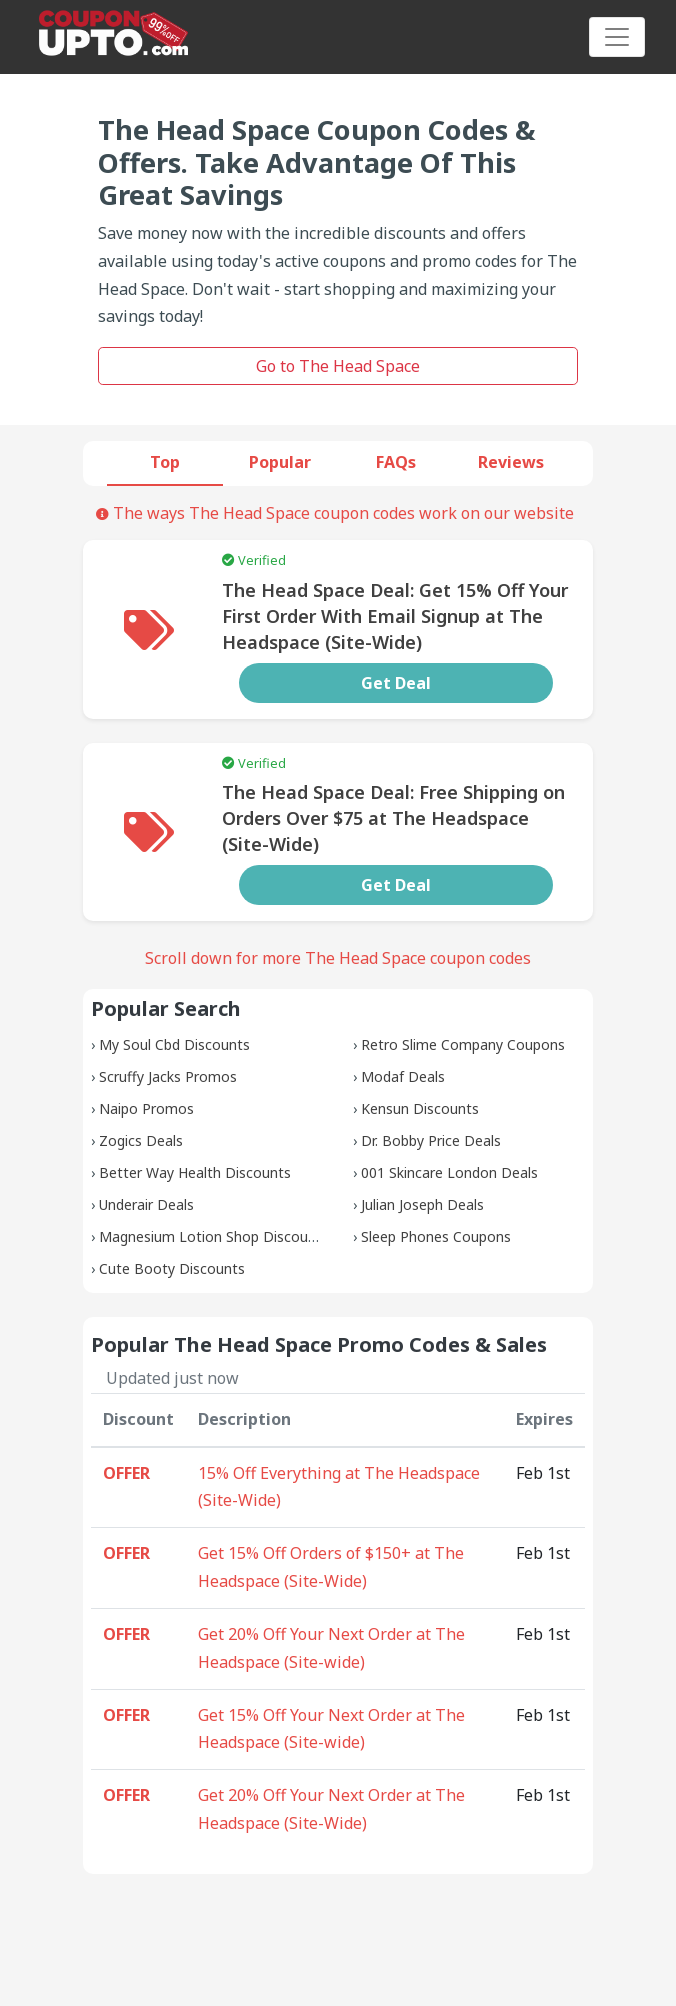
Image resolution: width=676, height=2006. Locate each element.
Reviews (511, 462)
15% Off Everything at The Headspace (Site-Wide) (339, 1487)
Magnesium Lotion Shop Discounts (214, 1236)
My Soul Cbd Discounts (174, 1044)
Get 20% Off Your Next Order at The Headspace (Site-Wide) (331, 1809)
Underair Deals (146, 1204)
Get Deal (396, 683)
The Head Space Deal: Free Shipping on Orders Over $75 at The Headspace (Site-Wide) (393, 818)
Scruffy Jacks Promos (168, 1076)
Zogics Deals (141, 1140)
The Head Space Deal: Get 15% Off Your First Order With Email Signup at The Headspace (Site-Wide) (395, 616)
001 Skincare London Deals (449, 1172)
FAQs (396, 462)
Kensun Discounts (420, 1108)
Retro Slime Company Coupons (463, 1044)
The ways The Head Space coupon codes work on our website (335, 513)
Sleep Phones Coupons (436, 1236)
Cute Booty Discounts (172, 1268)
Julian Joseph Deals (422, 1204)
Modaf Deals (403, 1076)
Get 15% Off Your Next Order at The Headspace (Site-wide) (331, 1729)
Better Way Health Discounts (195, 1172)
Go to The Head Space (338, 366)
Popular (280, 462)
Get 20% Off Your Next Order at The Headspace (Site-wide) (331, 1648)
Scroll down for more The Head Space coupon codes (338, 958)
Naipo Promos (146, 1108)
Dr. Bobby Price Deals (431, 1140)
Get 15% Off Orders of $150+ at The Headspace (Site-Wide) (331, 1567)
